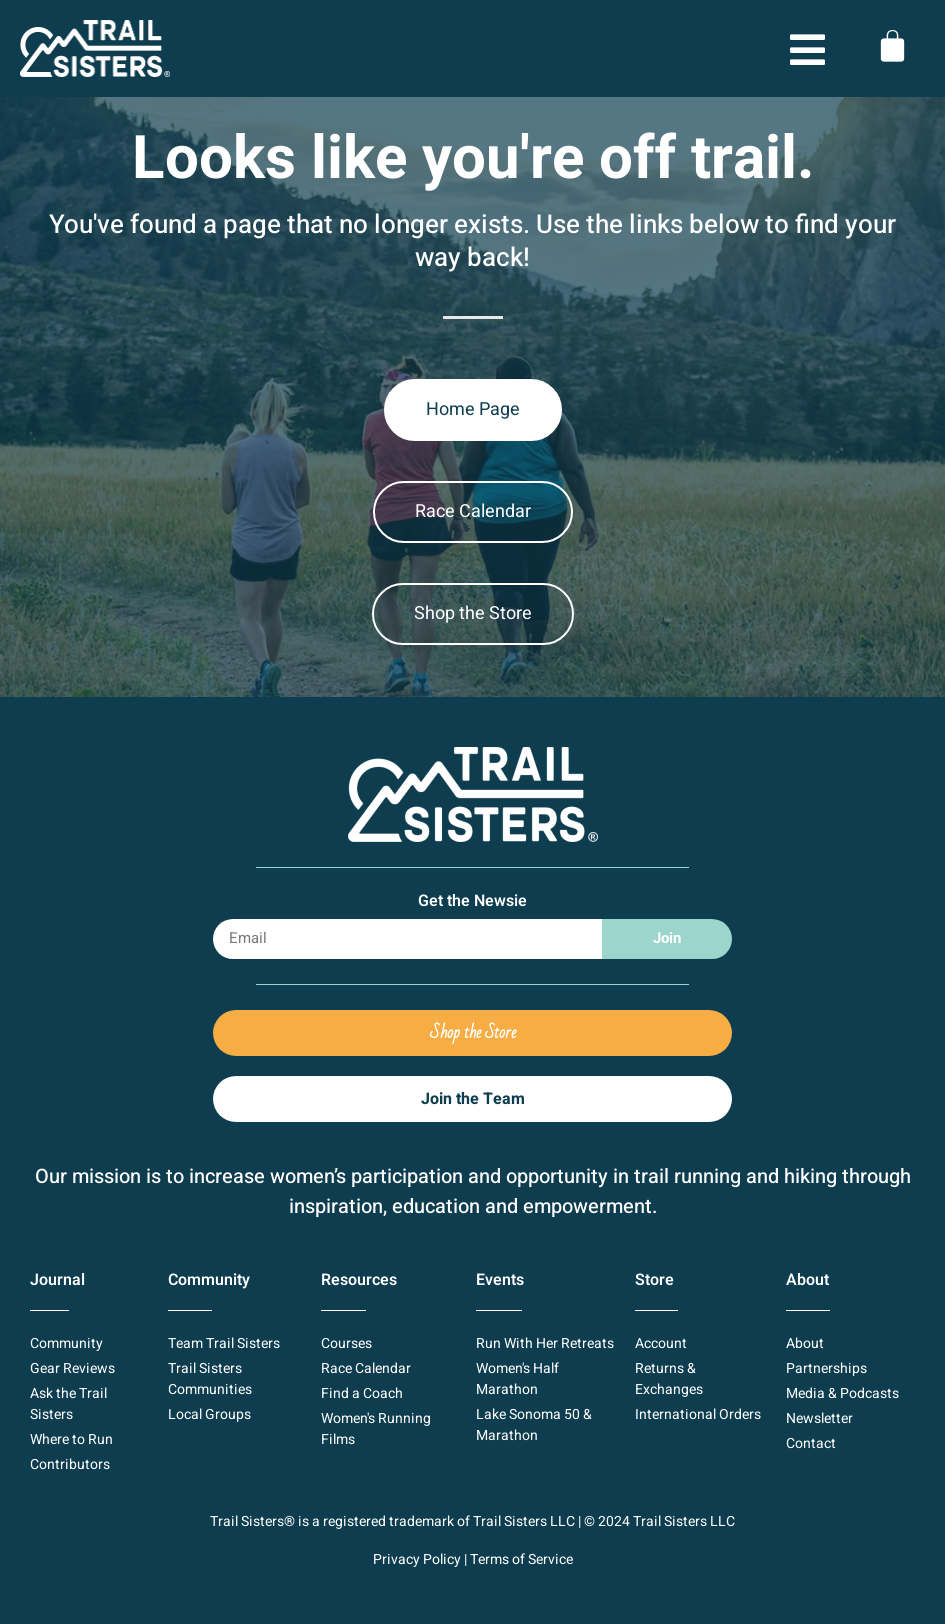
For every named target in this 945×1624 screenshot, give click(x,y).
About (807, 1280)
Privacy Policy (417, 1559)
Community (209, 1280)
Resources (359, 1280)
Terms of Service (521, 1559)
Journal (57, 1280)
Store (654, 1280)
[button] (739, 52)
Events (500, 1280)
